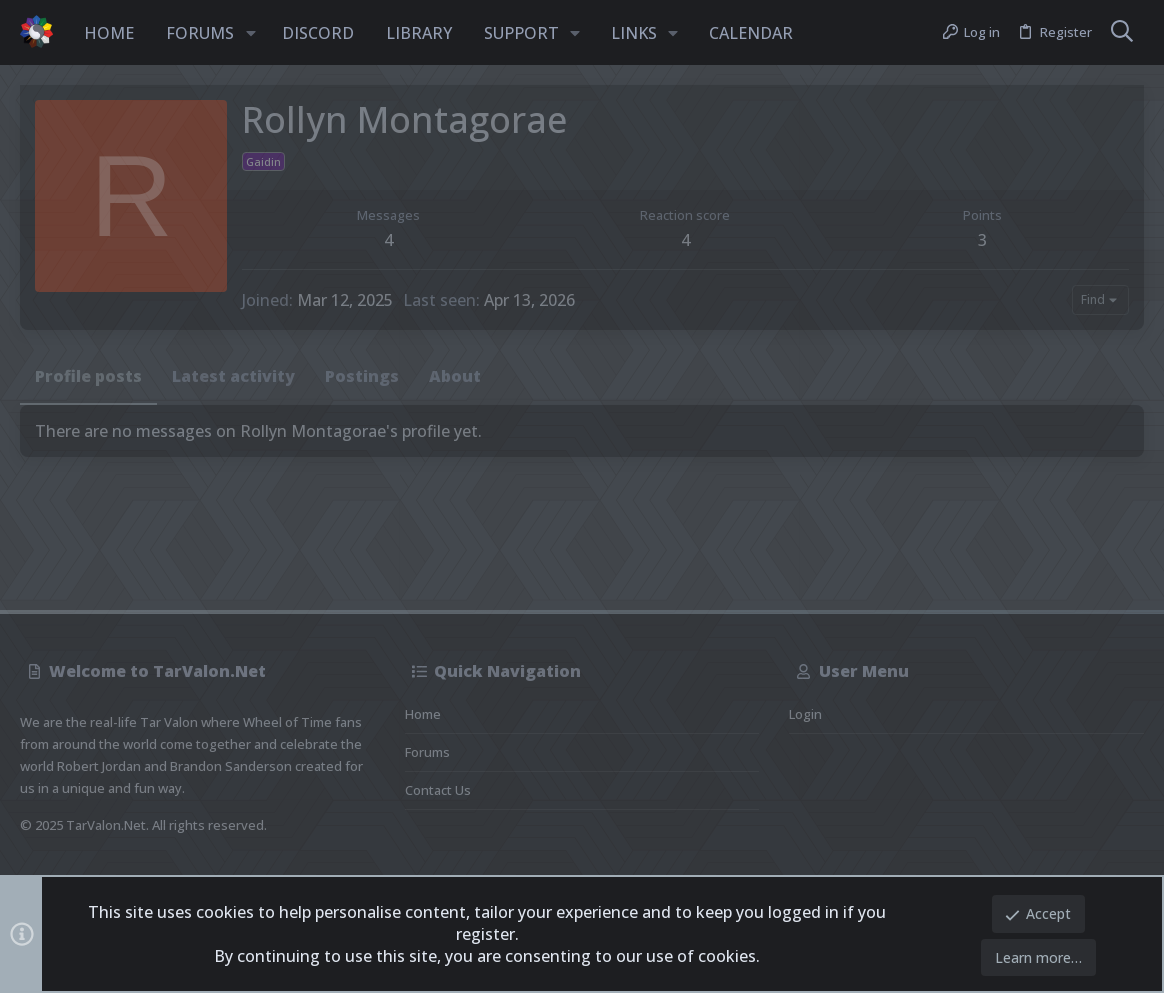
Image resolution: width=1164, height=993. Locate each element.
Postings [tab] (362, 376)
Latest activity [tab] (233, 376)
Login (805, 714)
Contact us (438, 790)
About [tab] (455, 376)
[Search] (1122, 33)
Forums (427, 752)
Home (423, 714)
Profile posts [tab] (88, 376)
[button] (251, 33)
